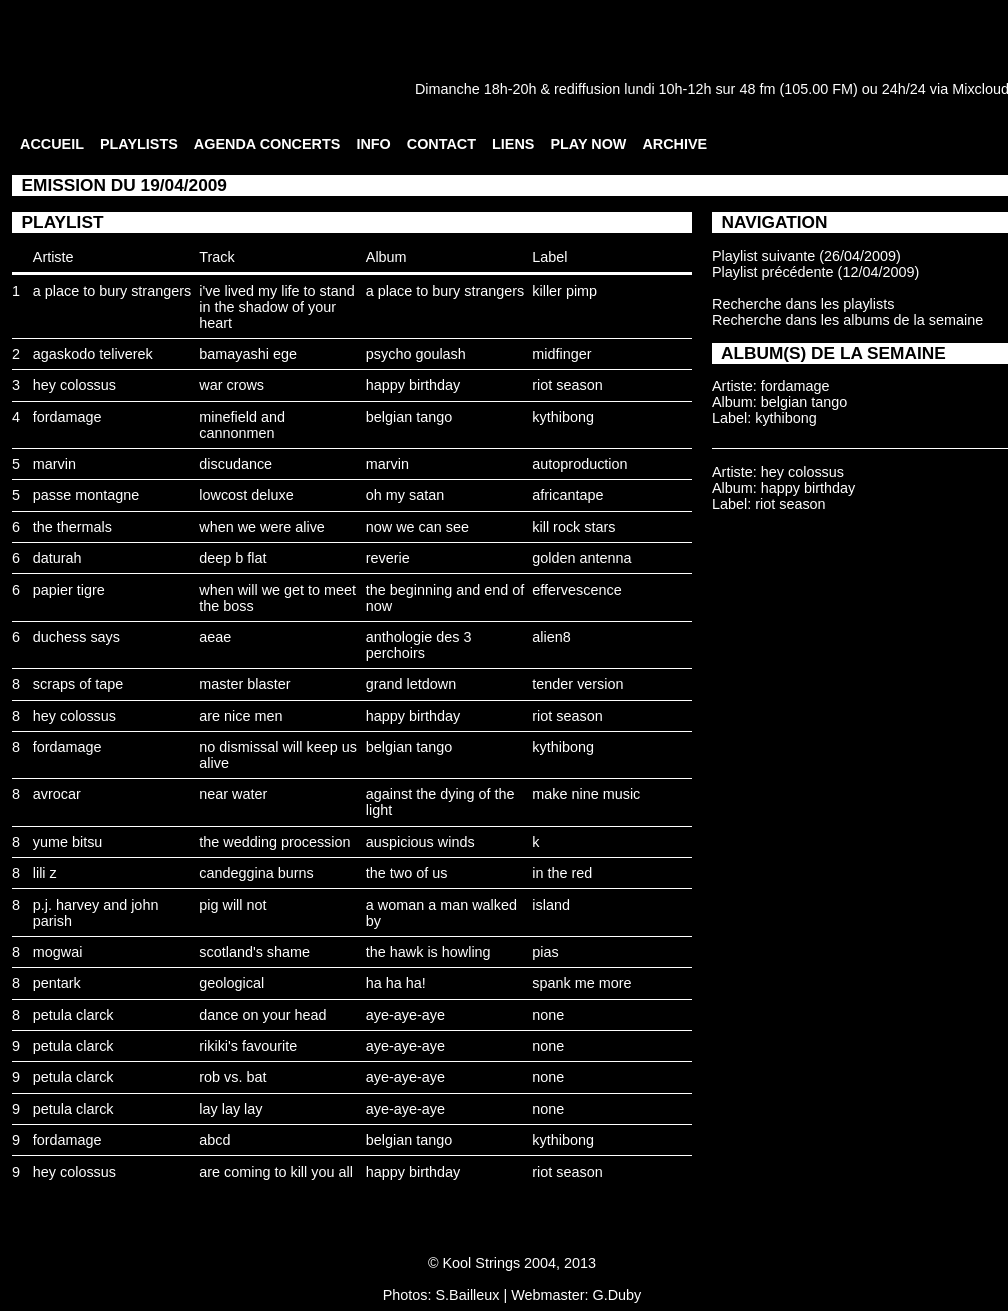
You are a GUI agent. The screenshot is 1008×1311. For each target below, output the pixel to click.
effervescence (576, 590)
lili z (45, 873)
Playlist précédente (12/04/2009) (815, 272)
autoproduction (579, 464)
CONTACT (441, 144)
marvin (54, 464)
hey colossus (74, 385)
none (548, 1015)
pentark (57, 983)
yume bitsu (68, 842)
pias (545, 952)
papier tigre (69, 590)
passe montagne (86, 495)
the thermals (72, 527)
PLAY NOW (588, 144)
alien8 (551, 637)
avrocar (57, 794)
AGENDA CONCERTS (267, 144)
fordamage (67, 417)
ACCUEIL (52, 144)
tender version (577, 684)
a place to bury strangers (112, 291)
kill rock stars (573, 527)
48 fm (757, 89)
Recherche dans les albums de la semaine (847, 320)
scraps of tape (78, 684)
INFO (373, 144)
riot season (567, 385)
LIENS (513, 144)
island (551, 905)
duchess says (76, 637)
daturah (57, 558)
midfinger (561, 354)
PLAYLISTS (139, 144)
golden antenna (581, 558)
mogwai (58, 952)
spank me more (581, 983)
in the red (562, 873)
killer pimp (564, 291)
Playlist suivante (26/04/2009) (806, 256)
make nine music (586, 794)
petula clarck (73, 1015)
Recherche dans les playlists (803, 304)
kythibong (563, 417)
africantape (567, 495)
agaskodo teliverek (93, 354)
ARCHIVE (674, 144)
